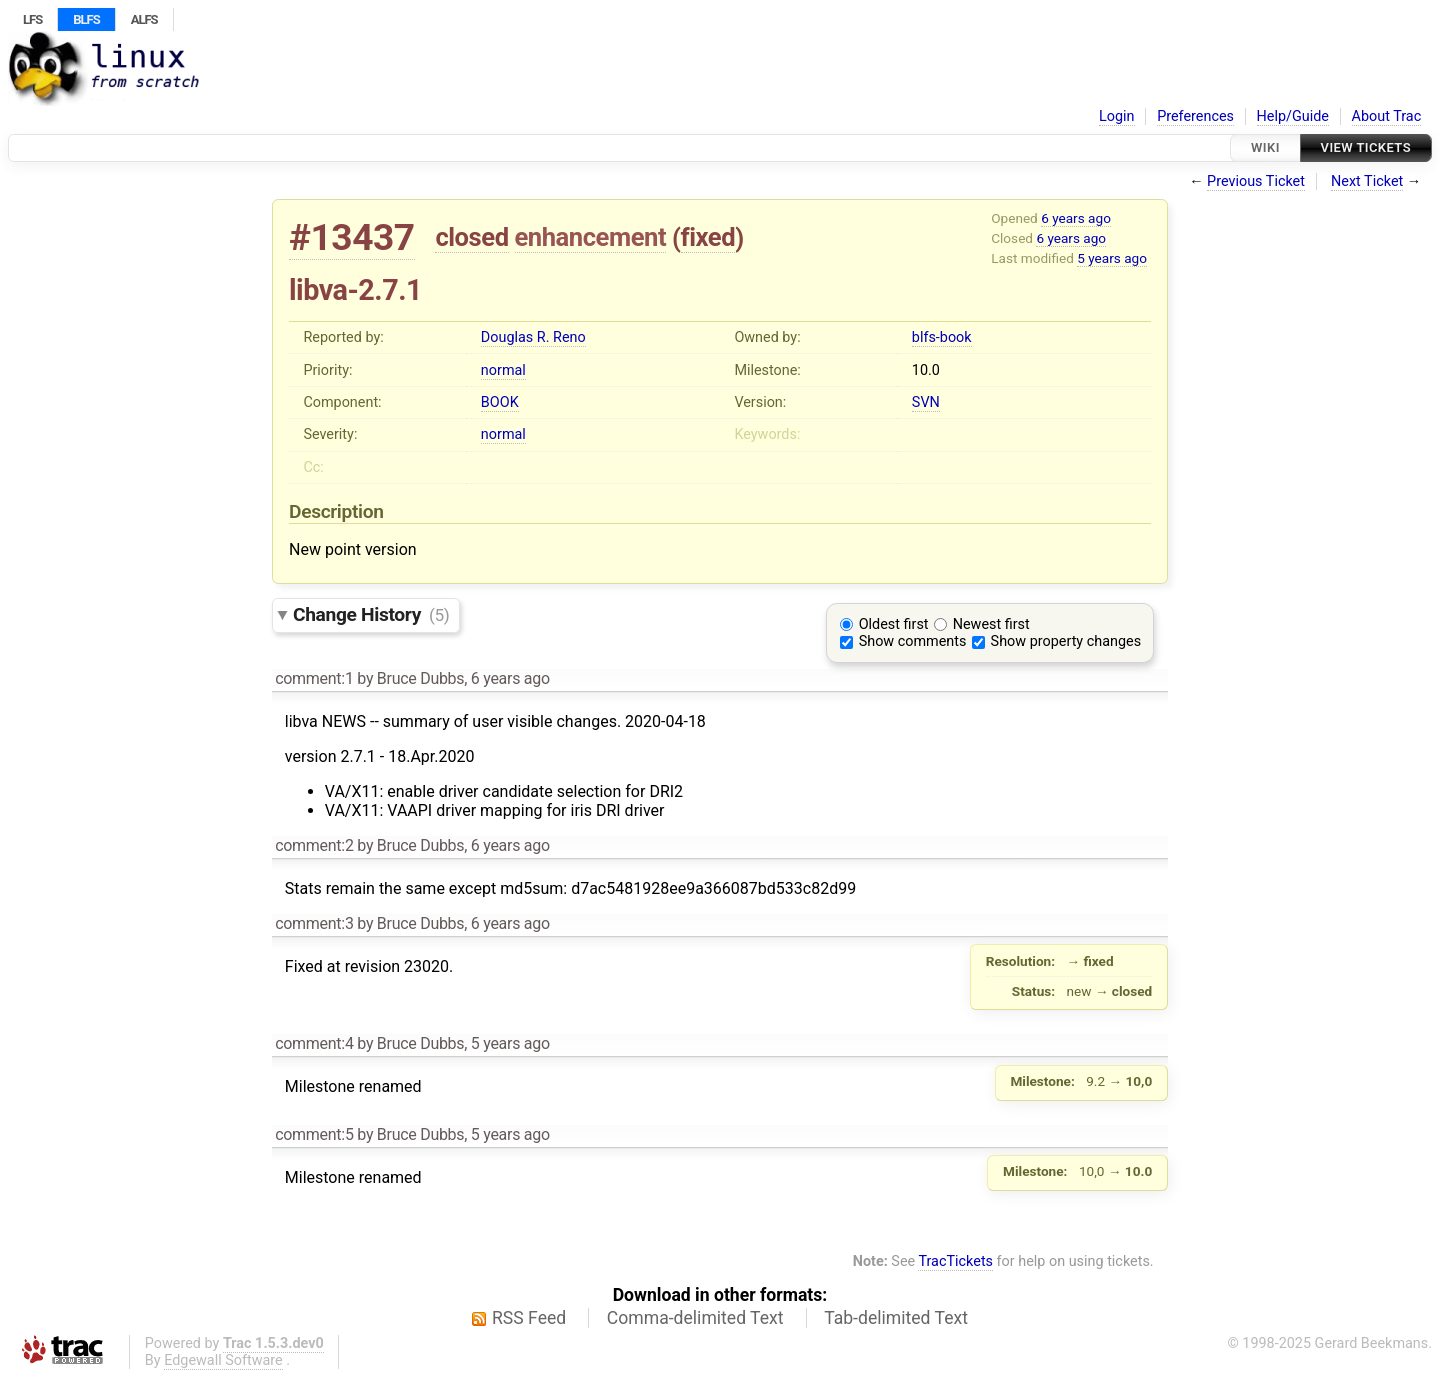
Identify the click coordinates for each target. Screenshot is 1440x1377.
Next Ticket (1367, 181)
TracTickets (955, 1261)
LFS (32, 19)
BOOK (500, 402)
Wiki (1265, 147)
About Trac (1387, 116)
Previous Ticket (1256, 181)
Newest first (991, 624)
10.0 (926, 370)
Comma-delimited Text (695, 1318)
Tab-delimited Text (896, 1318)
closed (471, 237)
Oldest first (894, 624)
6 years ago (1076, 218)
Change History (371, 614)
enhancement (591, 237)
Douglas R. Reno (533, 337)
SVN (926, 402)
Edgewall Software (223, 1360)
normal (503, 370)
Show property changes (1066, 641)
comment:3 (314, 923)
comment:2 (314, 845)
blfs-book (942, 337)
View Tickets (1366, 147)
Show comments (913, 641)
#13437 (352, 237)
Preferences (1195, 116)
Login (1117, 116)
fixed (708, 237)
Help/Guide (1293, 116)
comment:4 (314, 1043)
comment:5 (314, 1134)
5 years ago (1112, 258)
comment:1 (314, 678)
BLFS (86, 19)
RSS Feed (529, 1318)
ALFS (144, 19)
